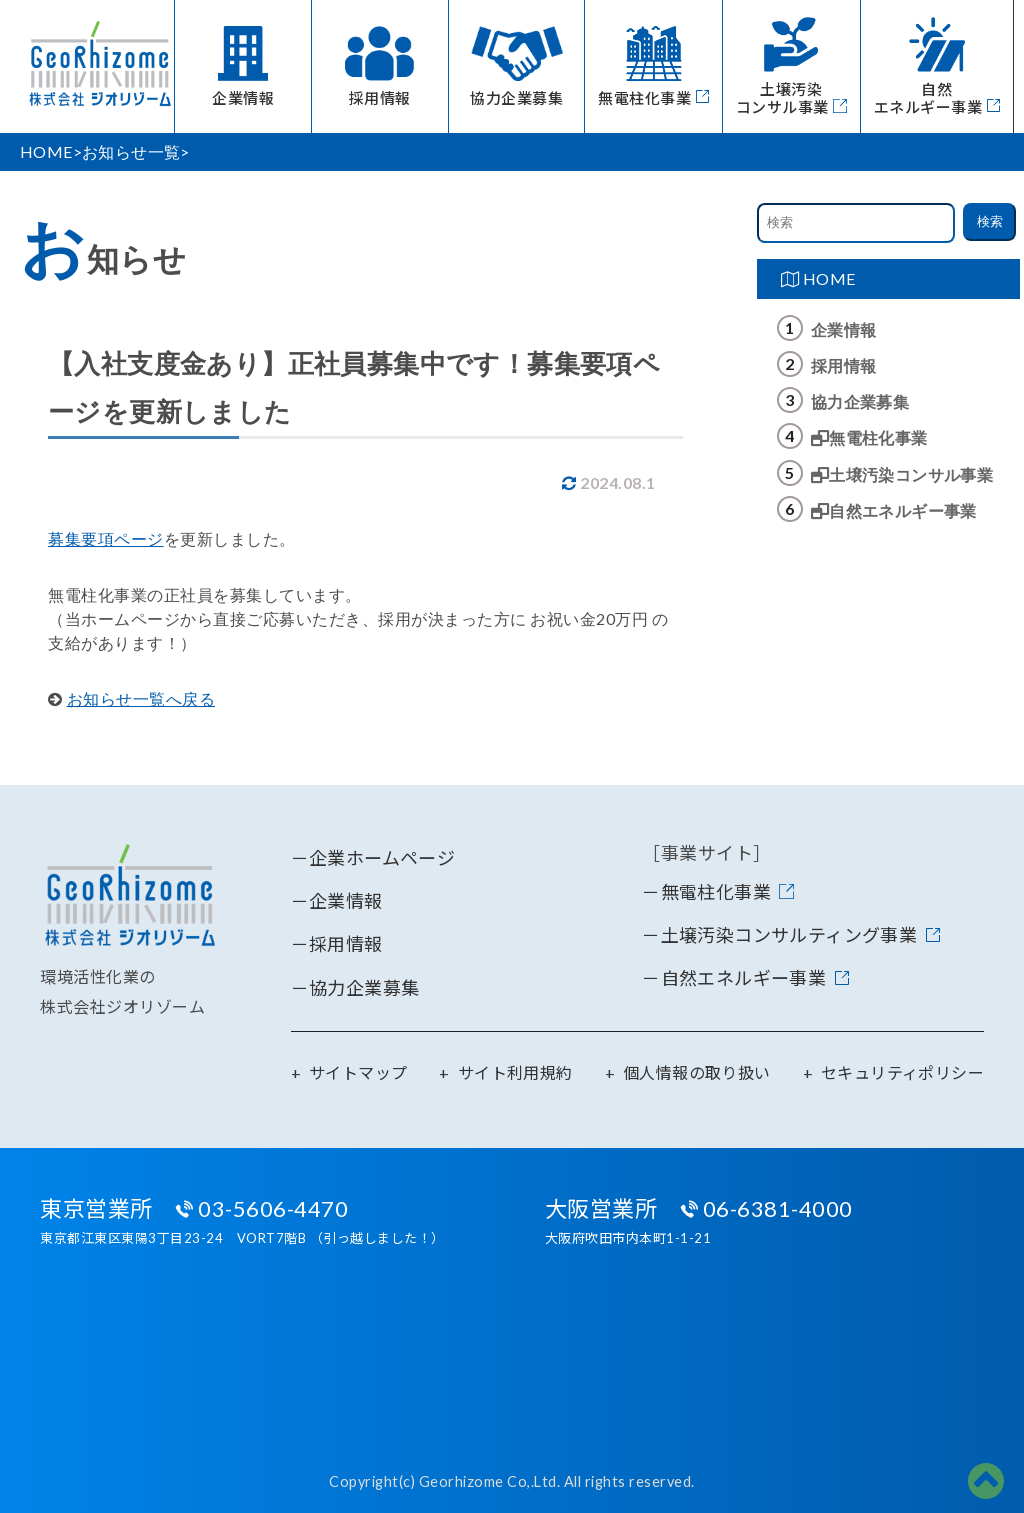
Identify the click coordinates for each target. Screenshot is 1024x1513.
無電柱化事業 (869, 437)
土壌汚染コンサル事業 (902, 474)
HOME (818, 278)
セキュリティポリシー (902, 1072)
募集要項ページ (106, 538)
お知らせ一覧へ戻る (141, 698)
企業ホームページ (382, 858)
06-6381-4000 (778, 1208)
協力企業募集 (860, 401)
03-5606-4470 (273, 1208)
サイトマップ (358, 1072)
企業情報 (844, 329)
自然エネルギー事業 (894, 510)
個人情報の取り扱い (697, 1072)
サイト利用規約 (515, 1072)
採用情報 (844, 365)
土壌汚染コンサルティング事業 (789, 935)
